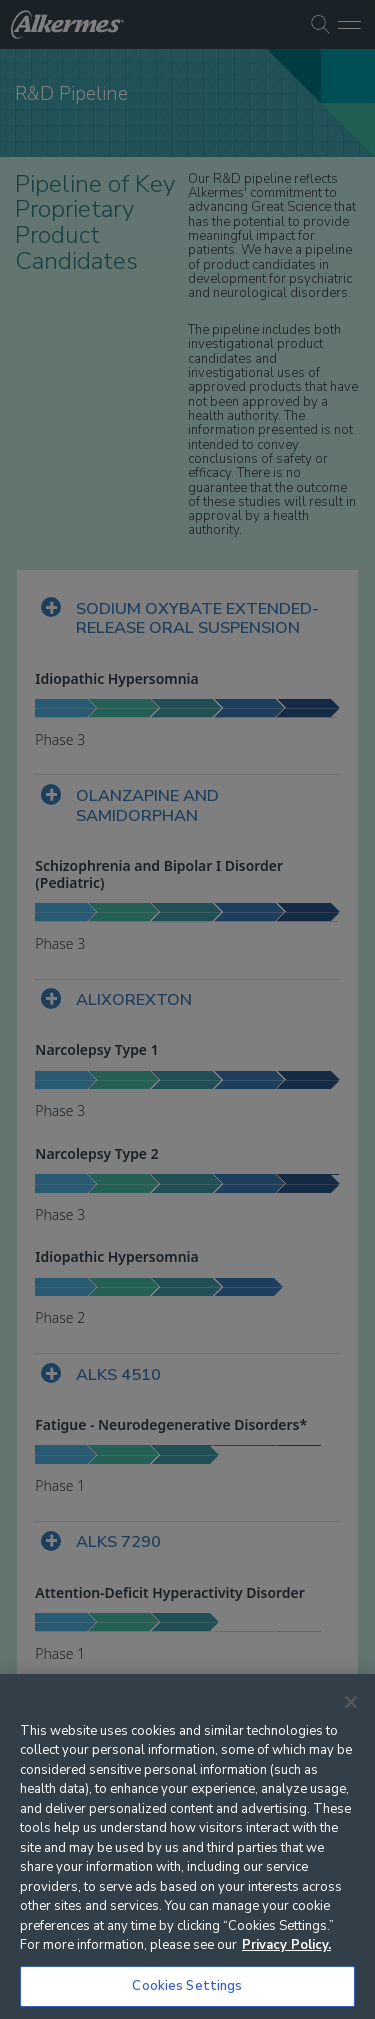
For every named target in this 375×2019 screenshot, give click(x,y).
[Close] (351, 1702)
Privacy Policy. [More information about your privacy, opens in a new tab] (286, 1945)
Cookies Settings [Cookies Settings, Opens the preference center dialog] (187, 1986)
